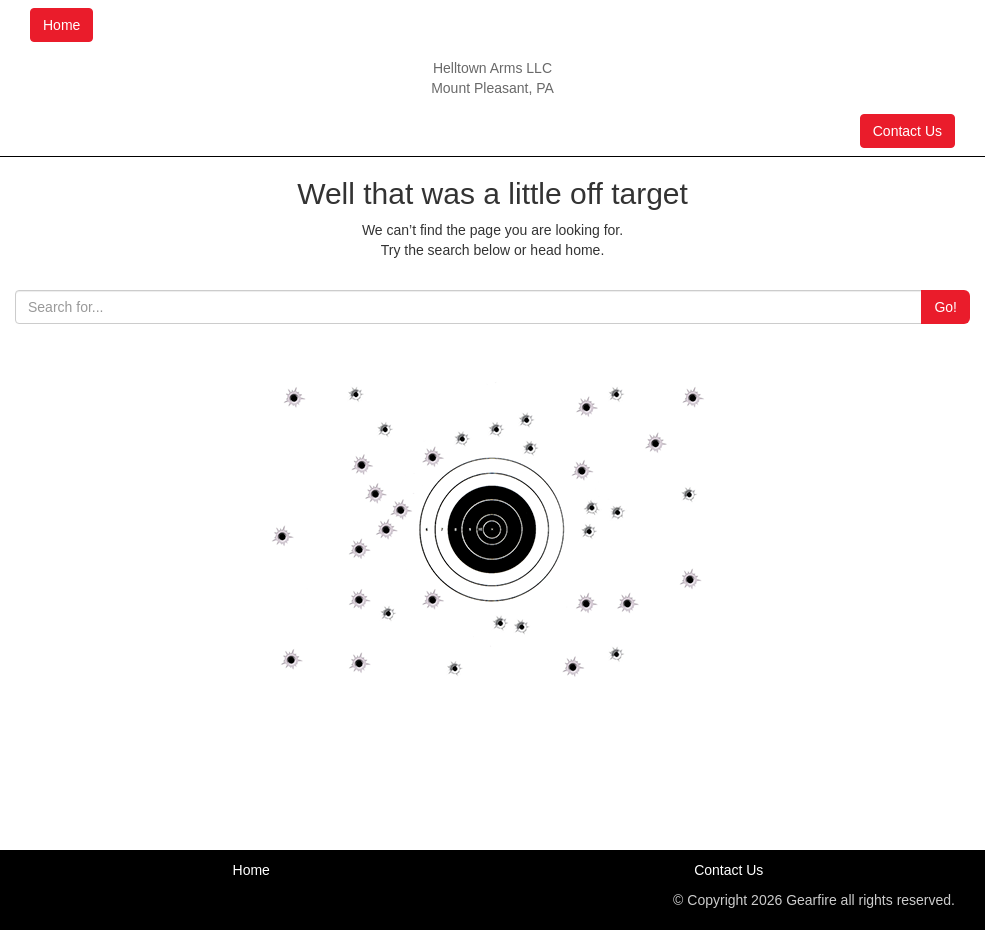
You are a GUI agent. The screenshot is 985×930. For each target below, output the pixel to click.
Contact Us (907, 131)
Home (61, 25)
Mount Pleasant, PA (492, 88)
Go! (945, 307)
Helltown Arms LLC (492, 68)
